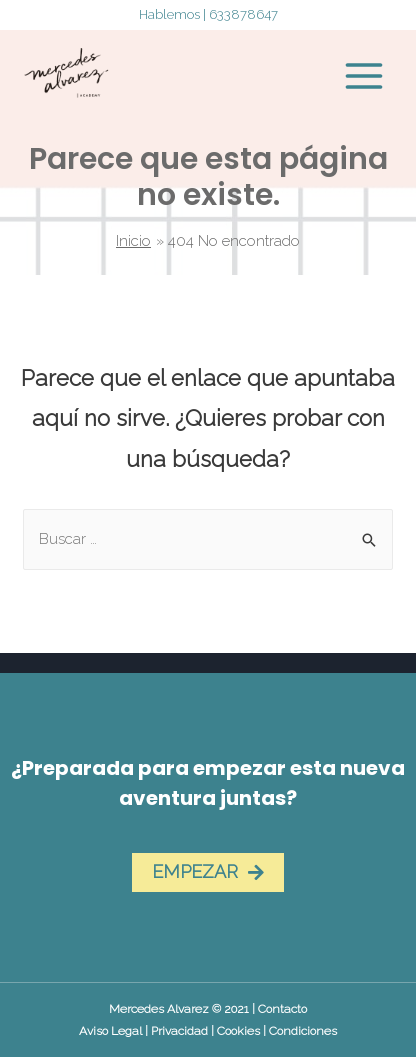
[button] (208, 872)
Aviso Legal (110, 1031)
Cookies (238, 1031)
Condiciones (303, 1031)
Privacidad (179, 1031)
